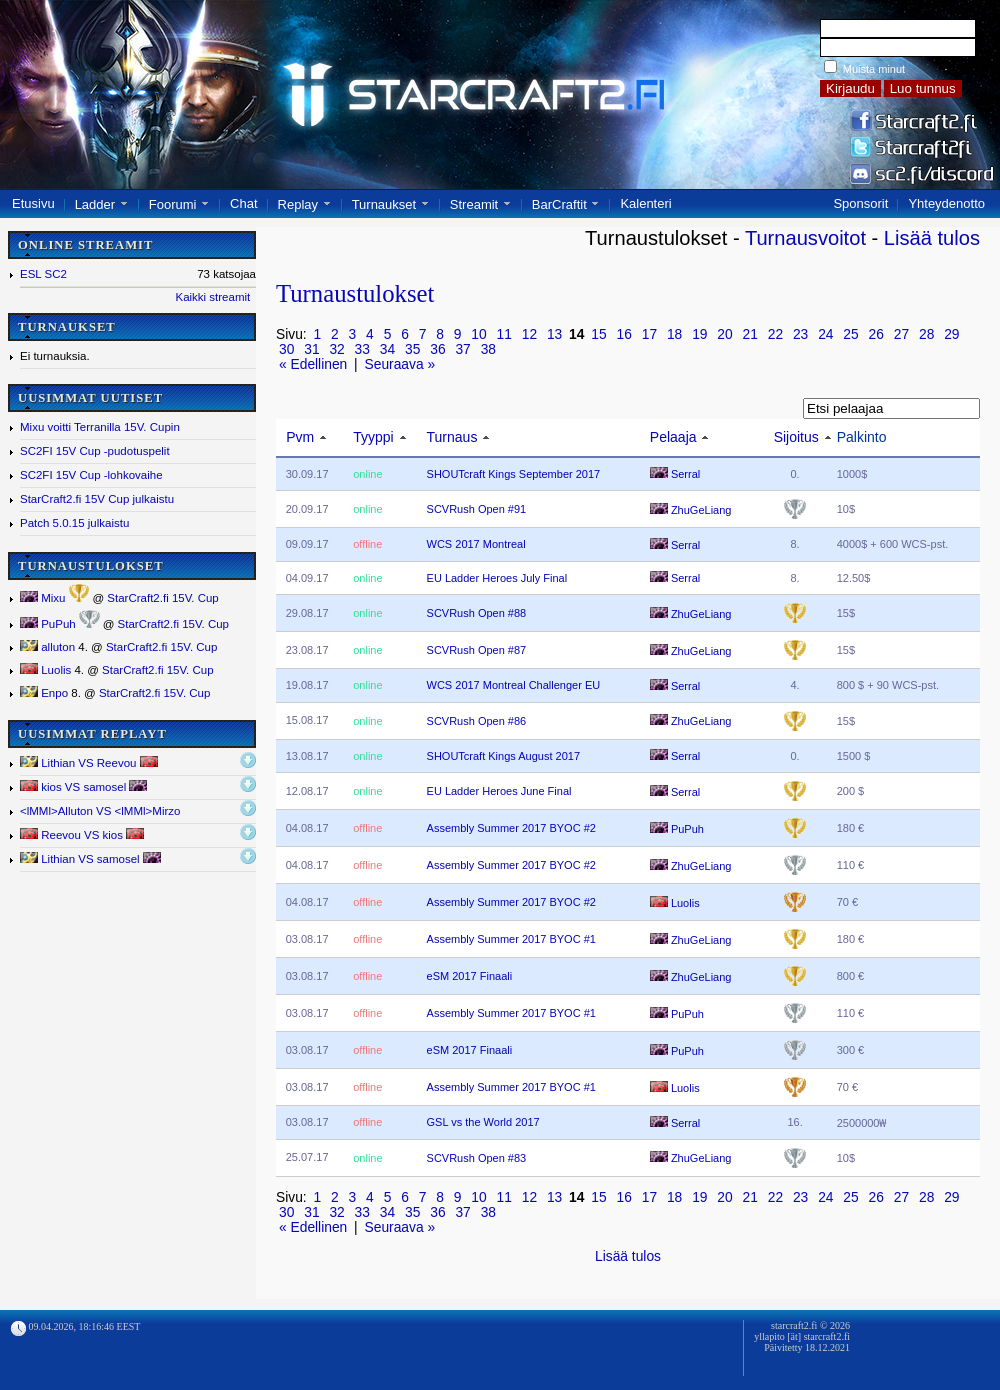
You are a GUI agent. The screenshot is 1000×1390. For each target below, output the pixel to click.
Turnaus (452, 437)
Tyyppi (373, 437)
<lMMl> (100, 811)
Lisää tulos (932, 238)
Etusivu (33, 203)
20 (724, 334)
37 (462, 349)
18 (674, 334)
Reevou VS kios (82, 834)
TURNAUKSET (67, 327)
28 (926, 334)
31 (311, 349)
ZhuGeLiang (691, 510)
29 (951, 334)
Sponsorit (860, 203)
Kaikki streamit (212, 297)
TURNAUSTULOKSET (91, 566)
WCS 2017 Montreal (476, 544)
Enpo (44, 693)
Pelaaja (673, 437)
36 (437, 349)
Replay (298, 204)
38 (488, 349)
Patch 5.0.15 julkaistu (74, 523)
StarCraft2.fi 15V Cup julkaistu (97, 499)
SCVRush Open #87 (477, 650)
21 (750, 334)
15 (598, 334)
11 (504, 334)
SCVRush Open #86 (477, 721)
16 (624, 334)
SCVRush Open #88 (477, 613)
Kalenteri (645, 203)
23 (800, 334)
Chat (243, 203)
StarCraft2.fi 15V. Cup (162, 598)
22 (775, 334)
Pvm (300, 437)
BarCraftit (559, 204)
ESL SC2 (43, 274)
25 (850, 334)
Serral (675, 474)
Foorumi (173, 204)
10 (478, 334)
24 (825, 334)
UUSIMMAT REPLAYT (92, 734)
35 (412, 349)
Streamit (474, 204)
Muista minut (874, 69)
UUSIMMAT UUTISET (90, 398)
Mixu (42, 598)
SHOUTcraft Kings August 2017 (503, 756)
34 (387, 349)
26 (876, 334)
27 (901, 334)
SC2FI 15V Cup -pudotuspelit (95, 451)
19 (699, 334)
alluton (47, 647)
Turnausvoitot (805, 238)
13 (554, 334)
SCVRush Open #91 (477, 509)
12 (529, 334)
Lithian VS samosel (90, 858)
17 (649, 334)
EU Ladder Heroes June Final (499, 791)
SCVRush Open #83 (477, 1158)
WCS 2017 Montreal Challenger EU (514, 685)
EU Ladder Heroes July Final (497, 578)
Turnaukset (384, 204)
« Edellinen (313, 364)
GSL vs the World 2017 (483, 1122)
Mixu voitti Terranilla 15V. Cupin (100, 427)
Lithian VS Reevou (89, 762)
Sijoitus (796, 437)
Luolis (45, 670)
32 (336, 349)
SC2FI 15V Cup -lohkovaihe (91, 475)
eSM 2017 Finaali (470, 976)
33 (362, 349)
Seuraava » (400, 364)
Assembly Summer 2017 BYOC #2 (511, 828)
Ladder (95, 204)
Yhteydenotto (946, 203)
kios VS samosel (83, 786)
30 (286, 349)
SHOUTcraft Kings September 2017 (514, 474)
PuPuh (48, 624)
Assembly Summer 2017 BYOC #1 (511, 939)
